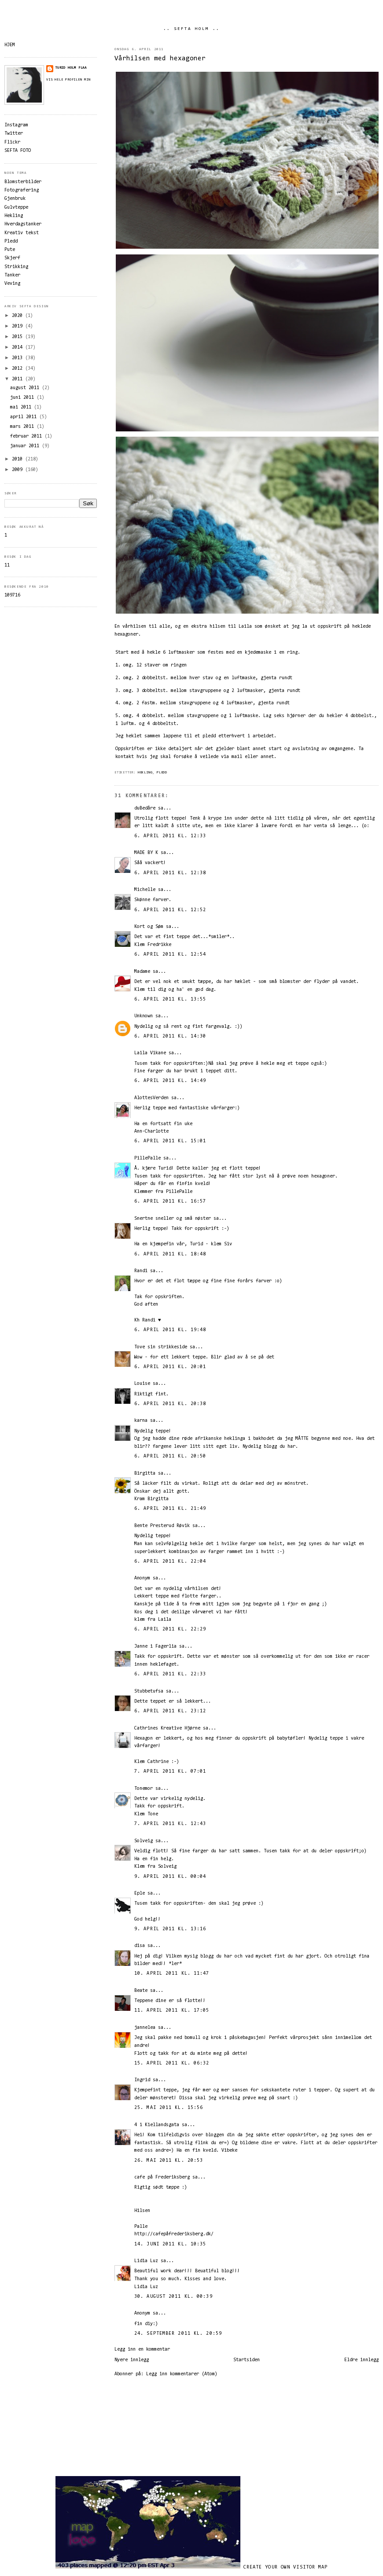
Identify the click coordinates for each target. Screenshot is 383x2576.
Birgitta (144, 1473)
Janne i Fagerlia (155, 1646)
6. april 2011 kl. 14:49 (170, 1080)
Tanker (12, 275)
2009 (18, 469)
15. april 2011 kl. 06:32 (172, 2063)
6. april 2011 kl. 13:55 (170, 999)
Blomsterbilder (22, 182)
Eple (139, 1893)
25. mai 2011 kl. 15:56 (168, 2107)
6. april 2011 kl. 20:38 (170, 1404)
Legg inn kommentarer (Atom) (181, 2374)
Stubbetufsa (148, 1691)
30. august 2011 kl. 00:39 (173, 2296)
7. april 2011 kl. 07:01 (170, 1771)
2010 (18, 459)
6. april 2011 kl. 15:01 (170, 1141)
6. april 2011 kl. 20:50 (170, 1456)
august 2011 (26, 388)
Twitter (13, 133)
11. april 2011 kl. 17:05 (172, 2010)
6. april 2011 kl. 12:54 (170, 954)
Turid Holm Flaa (71, 68)
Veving (12, 283)
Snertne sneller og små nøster (172, 1218)
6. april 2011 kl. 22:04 (170, 1561)
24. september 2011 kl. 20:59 (178, 2333)
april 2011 (24, 417)
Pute (9, 249)
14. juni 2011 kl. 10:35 (170, 2244)
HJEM (9, 45)
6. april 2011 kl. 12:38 (170, 873)
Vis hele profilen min (68, 79)
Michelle (144, 889)
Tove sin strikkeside (160, 1347)
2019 (18, 326)
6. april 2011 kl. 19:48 (170, 1330)
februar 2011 (27, 436)
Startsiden (246, 2360)
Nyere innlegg (131, 2360)
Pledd (162, 772)
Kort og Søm (148, 926)
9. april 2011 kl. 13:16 (170, 1929)
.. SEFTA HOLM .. (191, 29)
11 (7, 565)
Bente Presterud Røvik (162, 1526)
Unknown (143, 1016)
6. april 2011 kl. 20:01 (170, 1367)
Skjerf (12, 258)
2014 (18, 347)
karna (140, 1420)
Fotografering (21, 190)
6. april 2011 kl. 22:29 (170, 1629)
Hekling (145, 772)
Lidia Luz (146, 2261)
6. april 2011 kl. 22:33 (170, 1674)
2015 (18, 337)
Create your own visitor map (285, 2567)
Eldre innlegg (361, 2360)
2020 (18, 315)
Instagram (16, 125)
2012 (18, 368)
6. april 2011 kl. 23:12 (170, 1711)
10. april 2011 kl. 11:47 (172, 1973)
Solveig (143, 1841)
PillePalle (147, 1158)
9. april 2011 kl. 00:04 (170, 1876)
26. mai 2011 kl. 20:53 (168, 2160)
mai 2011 (22, 407)
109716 (12, 595)
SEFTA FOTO (17, 150)
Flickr (12, 142)
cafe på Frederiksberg (162, 2177)
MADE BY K (146, 852)
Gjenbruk (15, 198)
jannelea (144, 2027)
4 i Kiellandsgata (156, 2125)
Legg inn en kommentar (142, 2349)
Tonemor (143, 1788)
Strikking (16, 267)
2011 (18, 379)
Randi (140, 1271)
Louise (142, 1383)
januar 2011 (26, 446)
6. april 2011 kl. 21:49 (170, 1508)
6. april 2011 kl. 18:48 (170, 1254)
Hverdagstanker (22, 224)
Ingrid (142, 2080)
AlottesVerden (152, 1098)
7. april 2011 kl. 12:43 (170, 1824)
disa (139, 1945)
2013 (18, 358)
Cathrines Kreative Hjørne (167, 1728)
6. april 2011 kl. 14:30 (170, 1036)
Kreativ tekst (21, 233)
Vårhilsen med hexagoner (160, 58)
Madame (142, 971)
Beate (140, 1990)
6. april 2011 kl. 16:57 (170, 1201)
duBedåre (144, 808)
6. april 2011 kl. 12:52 (170, 910)
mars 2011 (23, 426)
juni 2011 (23, 397)
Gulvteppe (16, 207)
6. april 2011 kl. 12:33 (170, 836)
